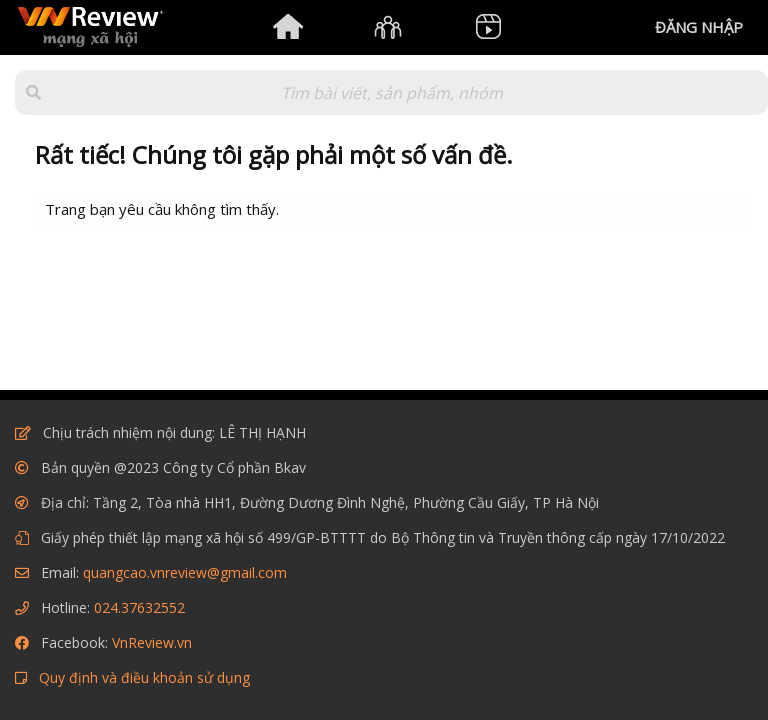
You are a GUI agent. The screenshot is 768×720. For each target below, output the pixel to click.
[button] (33, 92)
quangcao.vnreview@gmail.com (185, 572)
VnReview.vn (152, 642)
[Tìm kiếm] (391, 92)
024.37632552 (139, 607)
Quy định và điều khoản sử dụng (144, 677)
